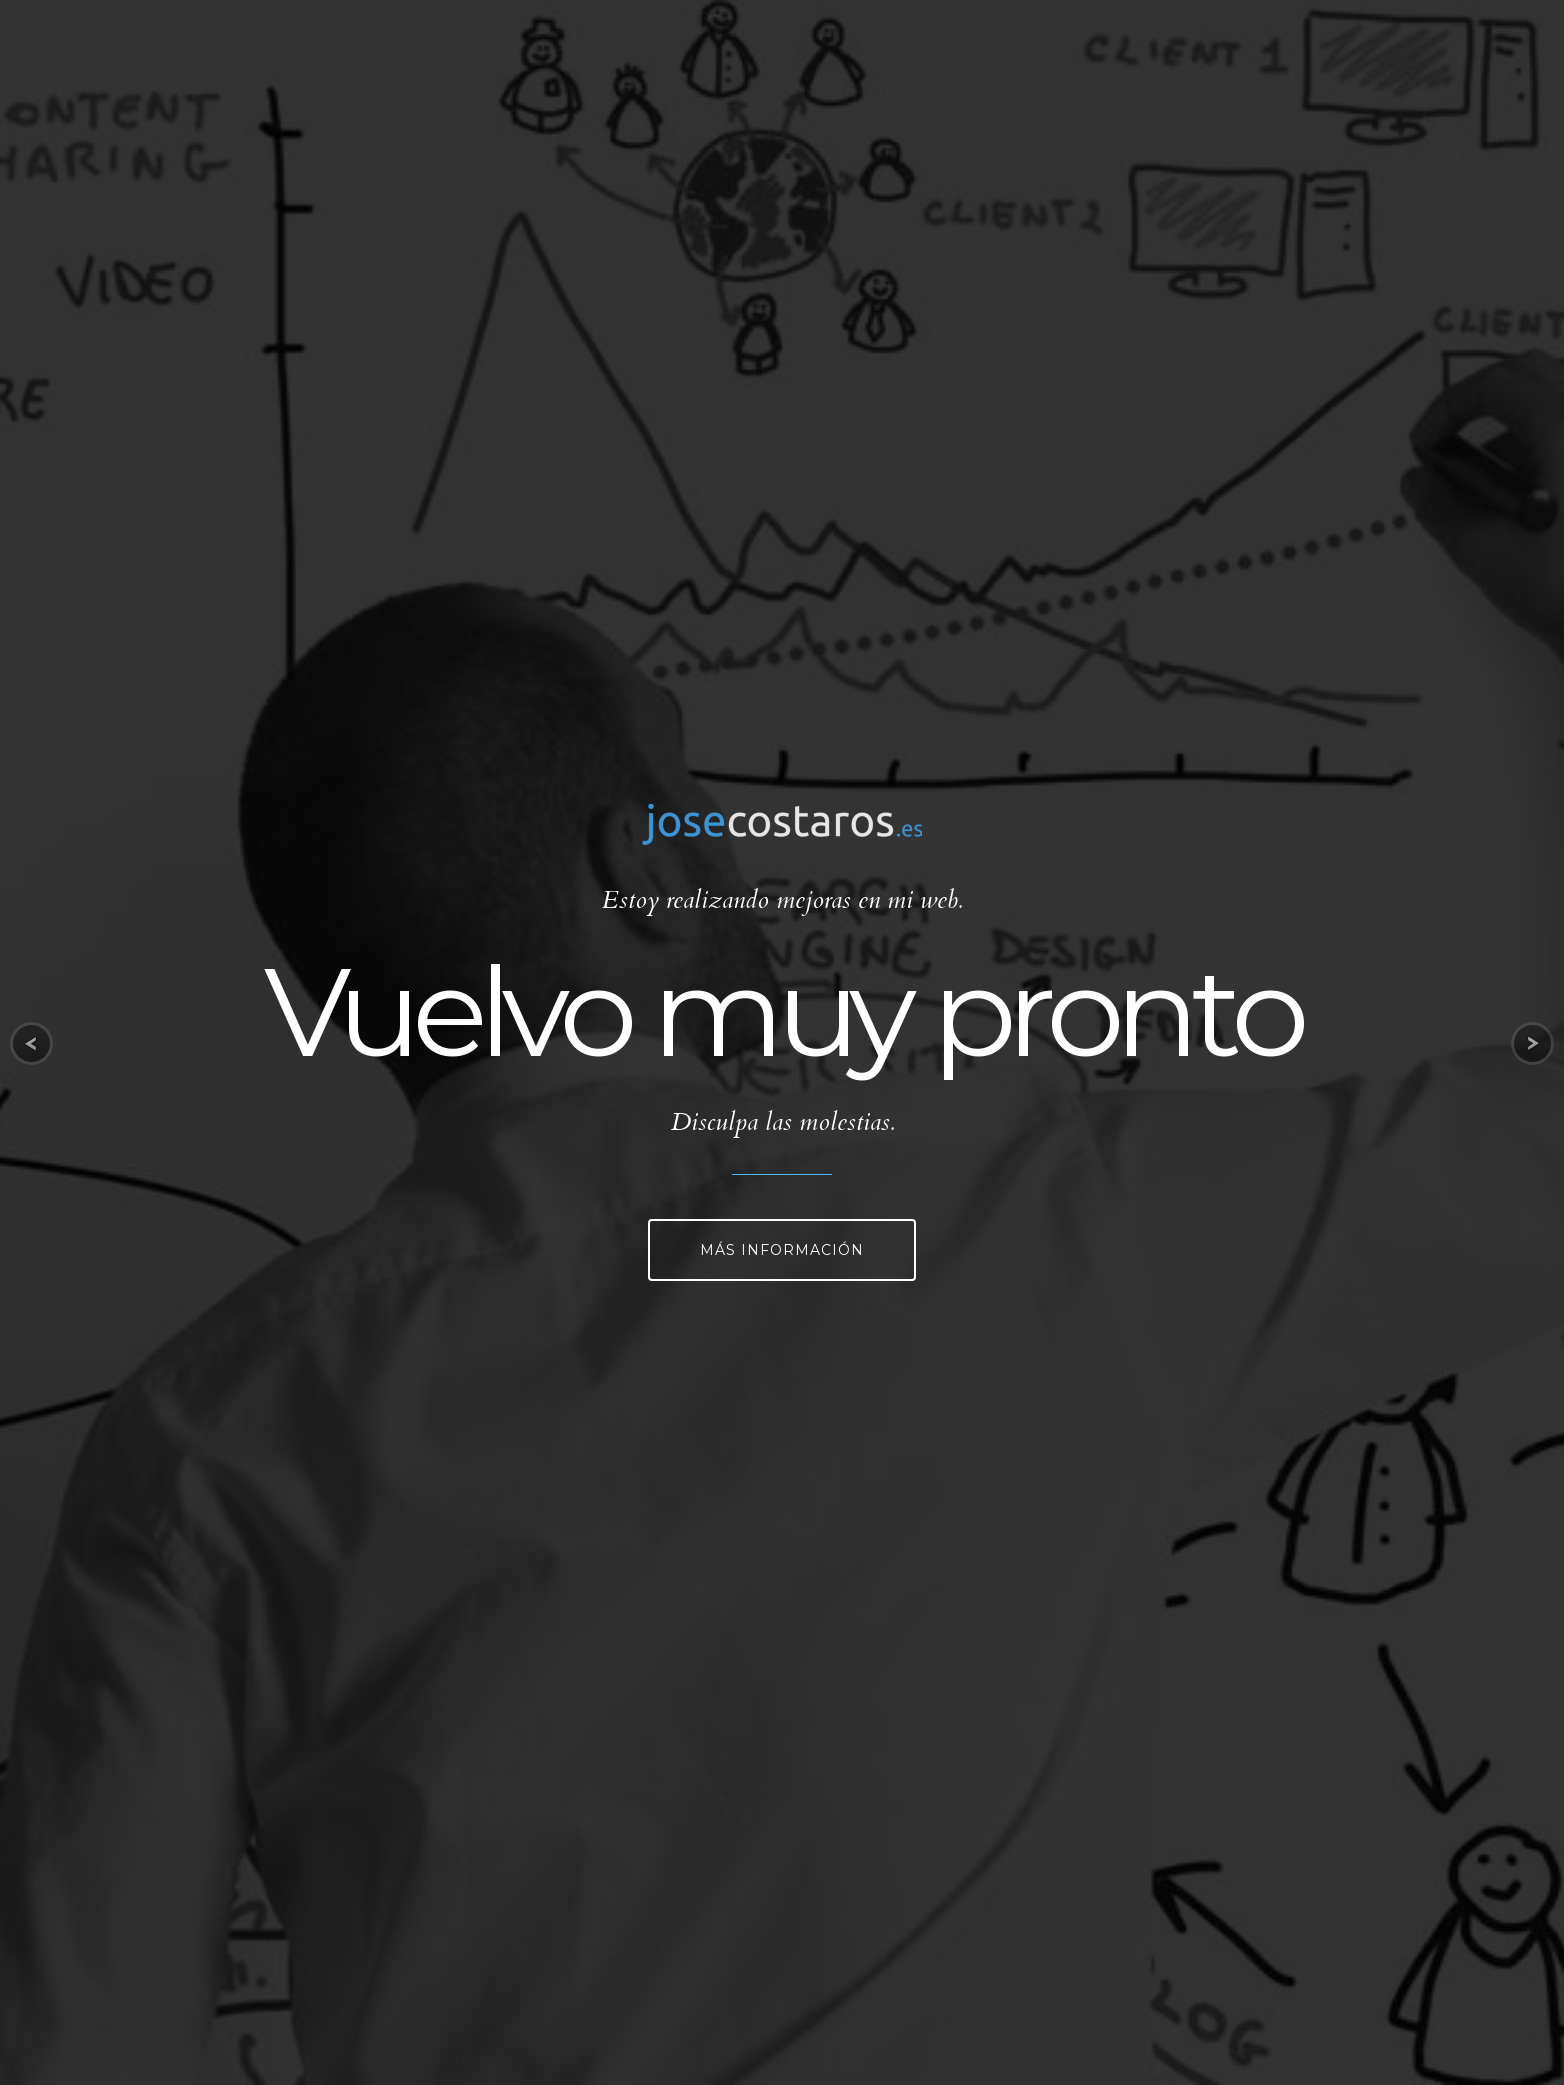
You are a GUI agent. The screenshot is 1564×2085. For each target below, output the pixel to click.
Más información (782, 1250)
